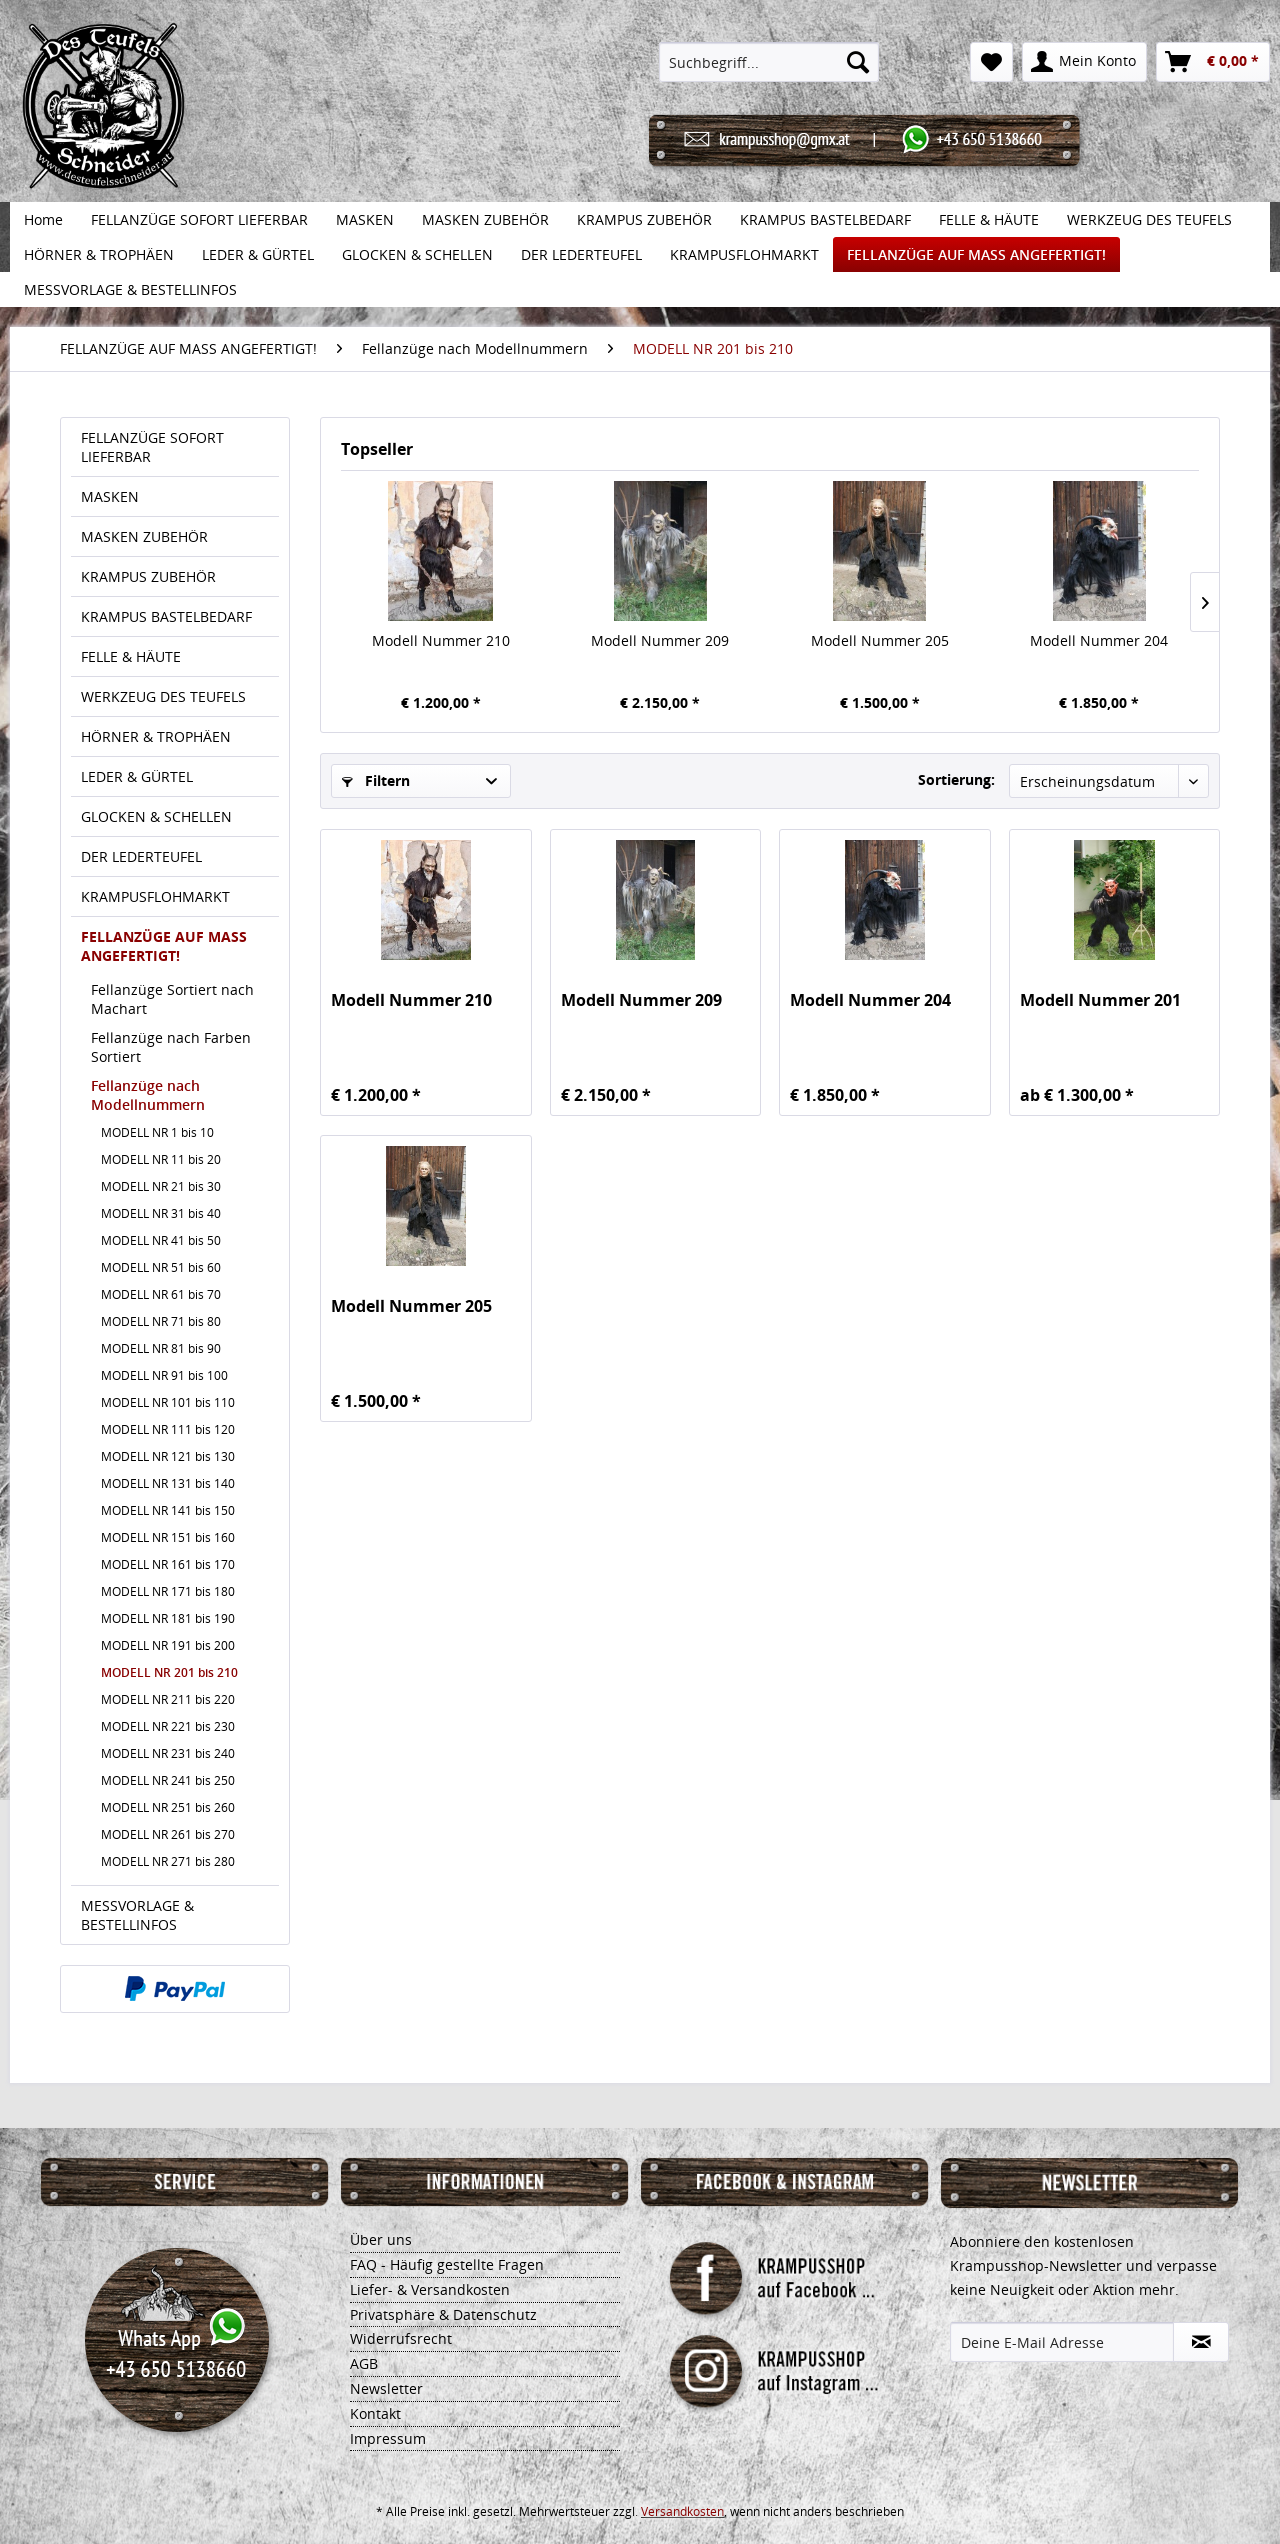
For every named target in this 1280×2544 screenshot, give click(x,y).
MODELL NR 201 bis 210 (169, 1672)
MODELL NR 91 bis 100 (164, 1375)
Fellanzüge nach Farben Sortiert (171, 1047)
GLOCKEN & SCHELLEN (156, 816)
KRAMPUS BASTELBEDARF (166, 616)
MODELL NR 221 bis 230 (168, 1726)
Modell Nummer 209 (660, 640)
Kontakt (375, 2413)
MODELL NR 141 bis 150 (168, 1510)
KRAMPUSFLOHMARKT (155, 896)
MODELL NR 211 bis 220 (168, 1699)
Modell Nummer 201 (1100, 1000)
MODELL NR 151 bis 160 (168, 1537)
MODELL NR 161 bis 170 (168, 1564)
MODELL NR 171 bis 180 (168, 1591)
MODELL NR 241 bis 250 (168, 1780)
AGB (364, 2363)
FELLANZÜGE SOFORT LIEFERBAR (152, 447)
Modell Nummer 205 (880, 640)
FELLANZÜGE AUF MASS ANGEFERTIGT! (164, 946)
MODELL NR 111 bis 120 (168, 1429)
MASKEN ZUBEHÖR (144, 536)
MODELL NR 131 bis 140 (168, 1483)
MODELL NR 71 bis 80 (161, 1321)
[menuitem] (769, 62)
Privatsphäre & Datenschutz (443, 2314)
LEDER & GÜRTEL (137, 776)
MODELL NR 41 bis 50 (161, 1240)
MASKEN (110, 496)
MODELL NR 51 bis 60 (161, 1267)
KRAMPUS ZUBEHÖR (148, 576)
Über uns (381, 2239)
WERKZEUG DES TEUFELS (163, 696)
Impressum (388, 2438)
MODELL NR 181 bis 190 (168, 1618)
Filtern (376, 780)
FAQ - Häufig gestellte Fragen (447, 2264)
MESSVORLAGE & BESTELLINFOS (137, 1915)
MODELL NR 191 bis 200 (168, 1645)
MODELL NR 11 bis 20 (161, 1159)
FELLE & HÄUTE (131, 656)
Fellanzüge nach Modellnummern (148, 1095)
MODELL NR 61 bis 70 (161, 1294)
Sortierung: (956, 779)
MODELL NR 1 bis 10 (157, 1132)
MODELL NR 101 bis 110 (168, 1402)
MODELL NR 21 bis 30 (161, 1186)
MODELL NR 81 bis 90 (161, 1348)
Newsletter (386, 2388)
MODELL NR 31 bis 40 (161, 1213)
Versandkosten (682, 2511)
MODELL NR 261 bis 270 (168, 1834)
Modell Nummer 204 (1099, 640)
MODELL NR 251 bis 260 (168, 1807)
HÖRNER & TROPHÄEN (156, 736)
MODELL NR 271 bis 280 (168, 1861)
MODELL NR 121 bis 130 (168, 1456)
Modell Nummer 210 (441, 640)
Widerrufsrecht (401, 2338)
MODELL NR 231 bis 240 (168, 1753)
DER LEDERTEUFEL (141, 856)
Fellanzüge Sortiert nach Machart (172, 999)
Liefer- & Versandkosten (430, 2289)
